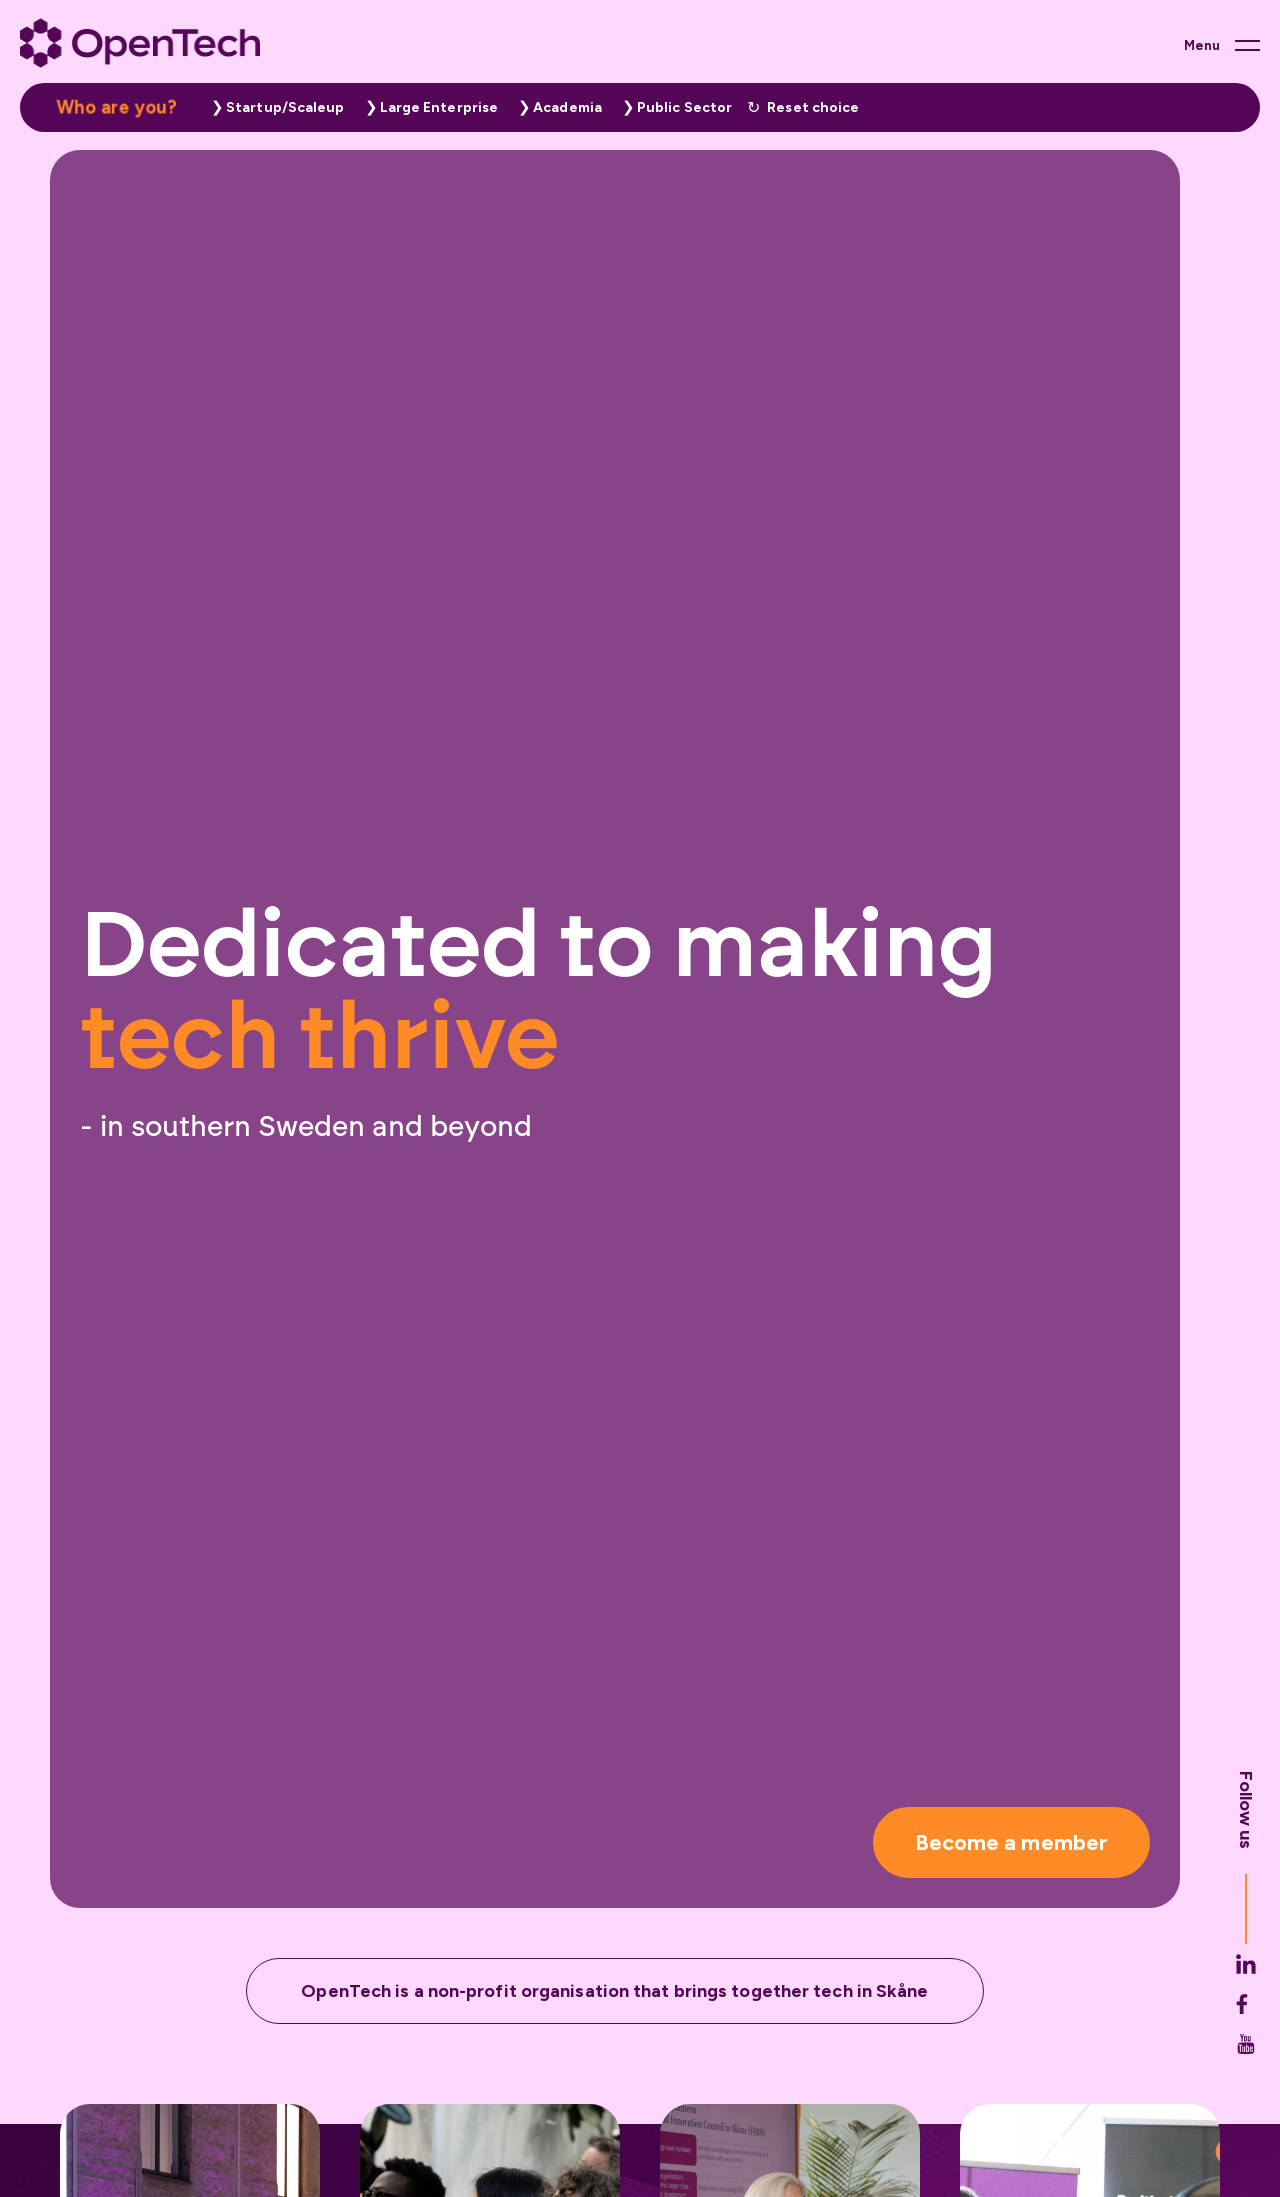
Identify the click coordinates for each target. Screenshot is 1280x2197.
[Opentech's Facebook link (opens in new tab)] (1246, 2010)
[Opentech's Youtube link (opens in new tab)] (1246, 2050)
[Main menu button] (1222, 45)
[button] (273, 107)
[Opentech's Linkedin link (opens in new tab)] (1246, 1970)
